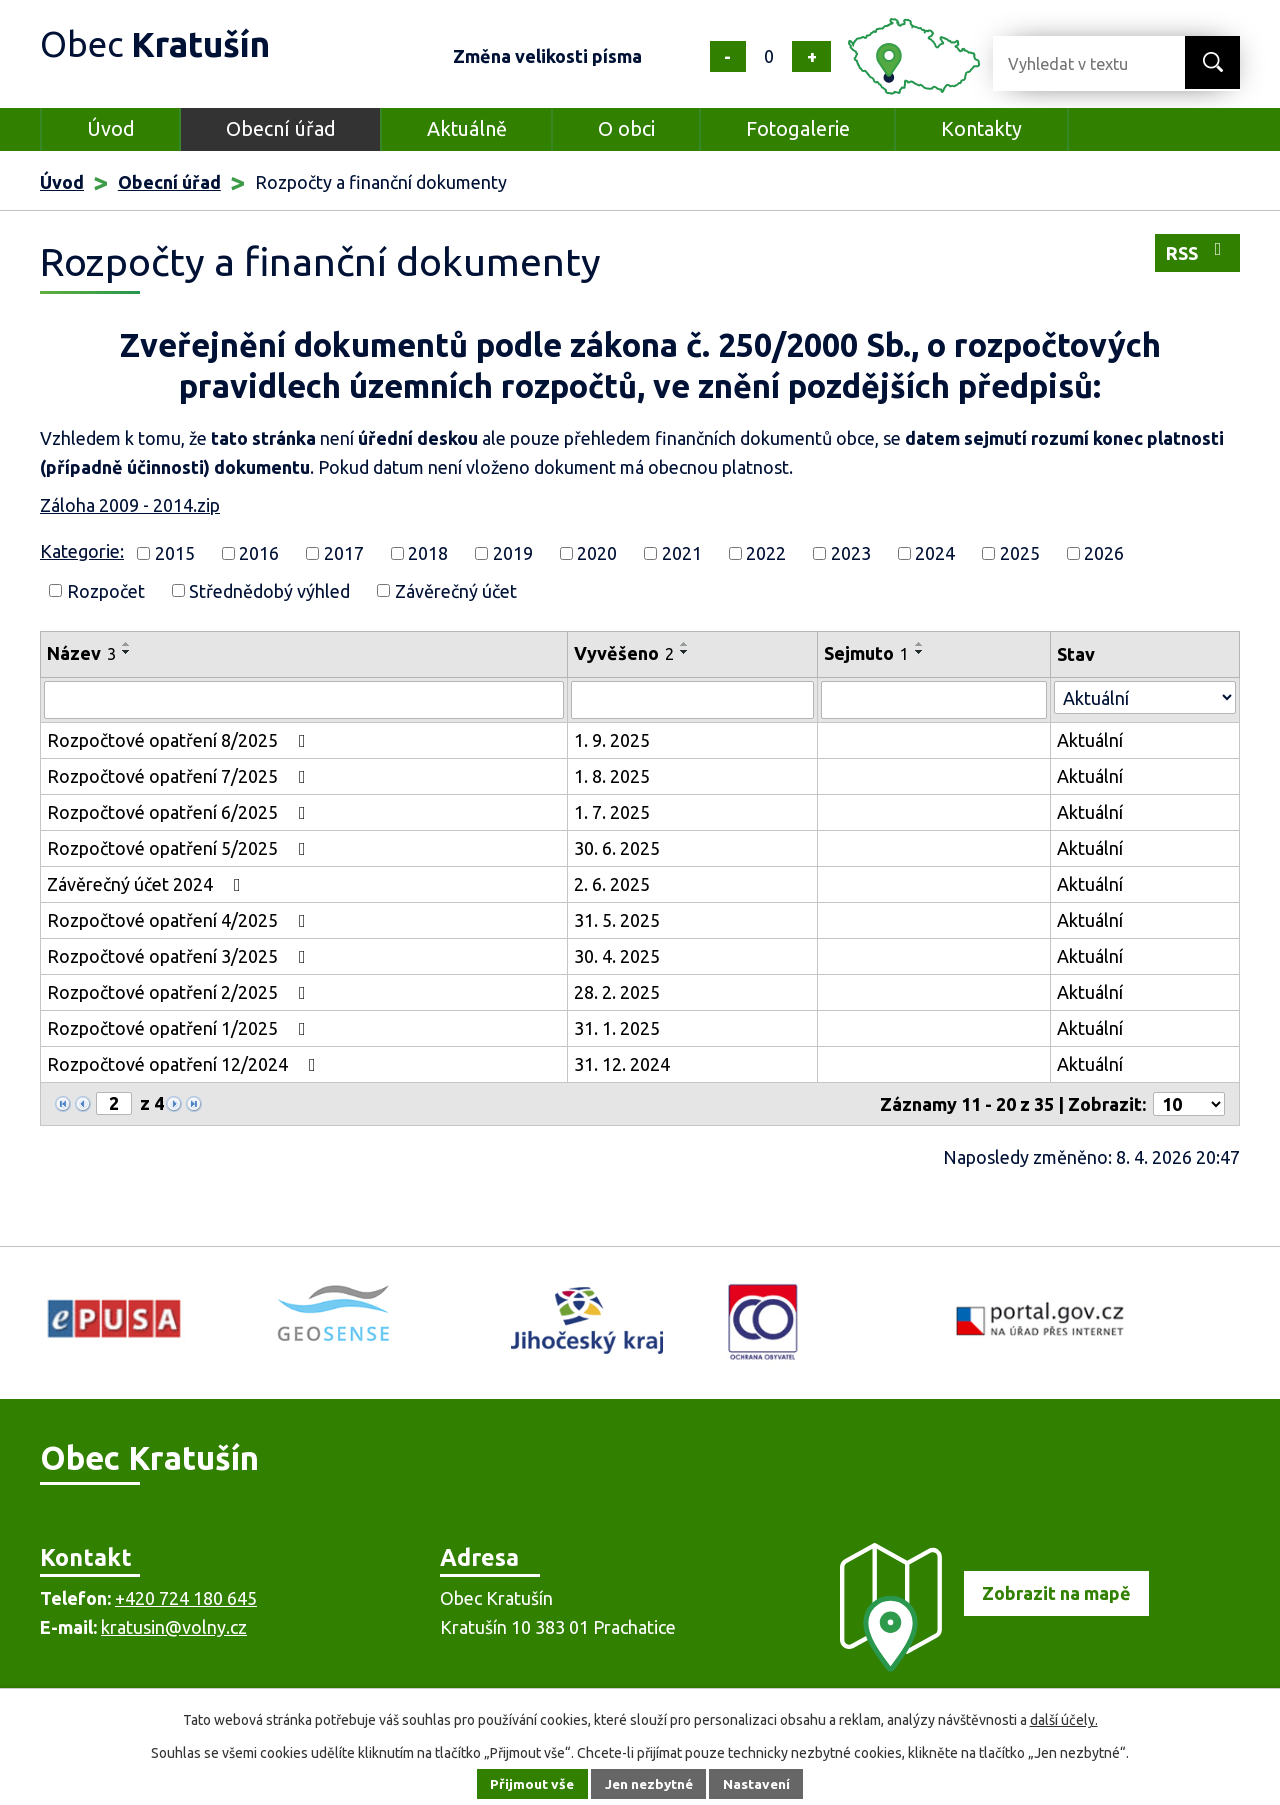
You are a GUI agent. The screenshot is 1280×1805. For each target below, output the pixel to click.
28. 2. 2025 (617, 992)
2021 (682, 553)
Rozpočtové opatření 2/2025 (180, 992)
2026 (1104, 553)
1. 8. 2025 (612, 776)
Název (81, 653)
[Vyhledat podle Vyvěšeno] (692, 700)
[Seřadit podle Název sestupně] (127, 652)
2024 (935, 553)
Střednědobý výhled (269, 590)
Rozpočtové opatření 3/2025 (180, 956)
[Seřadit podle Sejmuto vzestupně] (920, 644)
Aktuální (1090, 740)
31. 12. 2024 (622, 1064)
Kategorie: (82, 551)
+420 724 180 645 (186, 1598)
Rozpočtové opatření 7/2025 (180, 776)
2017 (344, 553)
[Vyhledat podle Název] (304, 700)
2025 (1020, 553)
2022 (766, 553)
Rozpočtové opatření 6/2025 (180, 812)
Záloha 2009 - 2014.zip (130, 505)
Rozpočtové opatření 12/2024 (185, 1064)
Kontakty (981, 129)
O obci (626, 129)
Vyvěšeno (624, 653)
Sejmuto (866, 653)
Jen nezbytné (649, 1784)
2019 (513, 553)
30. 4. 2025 (617, 956)
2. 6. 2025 (612, 884)
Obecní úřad (281, 129)
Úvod (111, 129)
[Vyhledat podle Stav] (1145, 697)
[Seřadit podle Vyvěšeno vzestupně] (685, 644)
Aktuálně (467, 129)
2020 (597, 553)
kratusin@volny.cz (174, 1627)
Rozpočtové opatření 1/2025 (180, 1028)
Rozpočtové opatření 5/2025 (180, 848)
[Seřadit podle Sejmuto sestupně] (920, 652)
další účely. (1064, 1720)
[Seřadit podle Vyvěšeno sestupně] (685, 652)
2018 (428, 553)
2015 (175, 553)
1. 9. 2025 (612, 740)
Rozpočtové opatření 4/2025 (180, 920)
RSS (1198, 251)
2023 (851, 553)
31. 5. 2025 (617, 920)
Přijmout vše (529, 1784)
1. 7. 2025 (612, 812)
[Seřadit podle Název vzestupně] (127, 644)
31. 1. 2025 (617, 1028)
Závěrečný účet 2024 (148, 884)
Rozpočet (106, 590)
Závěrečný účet (456, 590)
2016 (259, 553)
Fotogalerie (798, 129)
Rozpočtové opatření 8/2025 (180, 740)
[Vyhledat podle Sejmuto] (934, 700)
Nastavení (760, 1784)
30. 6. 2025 (617, 848)
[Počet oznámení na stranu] (1189, 1104)
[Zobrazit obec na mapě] (985, 1665)
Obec (161, 44)
